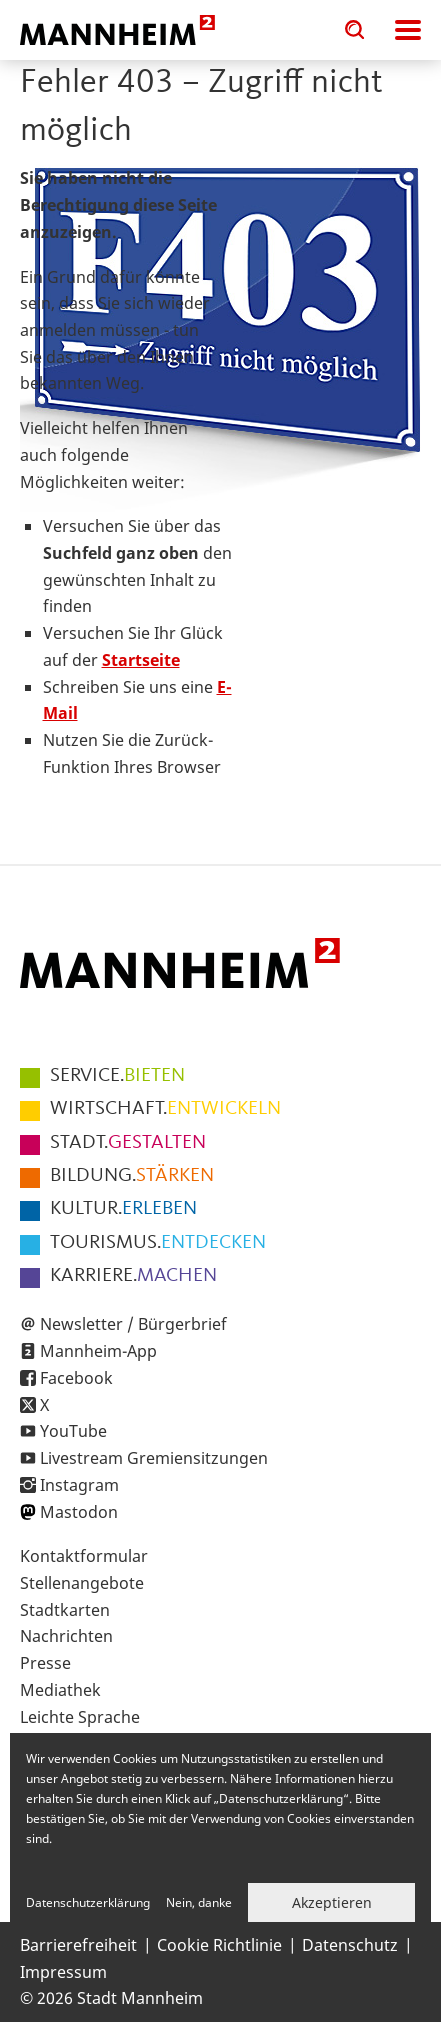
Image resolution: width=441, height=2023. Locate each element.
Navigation (408, 30)
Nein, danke (199, 1902)
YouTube (73, 1431)
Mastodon (79, 1512)
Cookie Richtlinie (219, 1945)
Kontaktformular (84, 1556)
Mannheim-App (98, 1351)
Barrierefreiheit (78, 1945)
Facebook (76, 1378)
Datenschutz (350, 1945)
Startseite (141, 660)
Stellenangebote (82, 1583)
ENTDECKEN (158, 1243)
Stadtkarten (65, 1610)
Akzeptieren (332, 1902)
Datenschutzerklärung (88, 1902)
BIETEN (117, 1076)
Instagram (79, 1485)
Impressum (63, 1972)
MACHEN (133, 1276)
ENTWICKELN (165, 1109)
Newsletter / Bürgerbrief (133, 1324)
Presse (45, 1663)
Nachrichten (66, 1636)
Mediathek (60, 1690)
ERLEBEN (123, 1209)
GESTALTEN (128, 1143)
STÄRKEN (132, 1176)
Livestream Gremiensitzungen (154, 1458)
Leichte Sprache (80, 1717)
